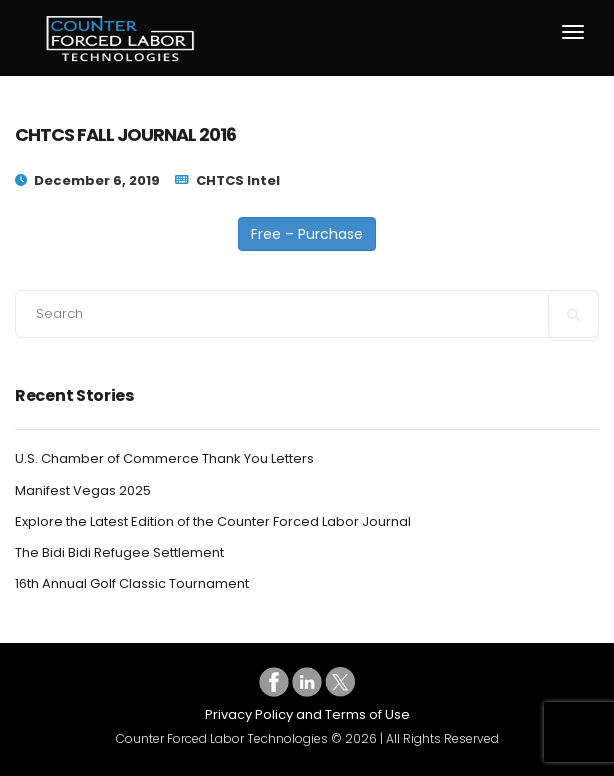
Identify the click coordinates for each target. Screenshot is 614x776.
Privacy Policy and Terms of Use (307, 714)
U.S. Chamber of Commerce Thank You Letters (164, 459)
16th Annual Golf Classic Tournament (132, 584)
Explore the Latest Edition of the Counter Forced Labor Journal (213, 522)
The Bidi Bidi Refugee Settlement (119, 553)
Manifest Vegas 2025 (83, 491)
